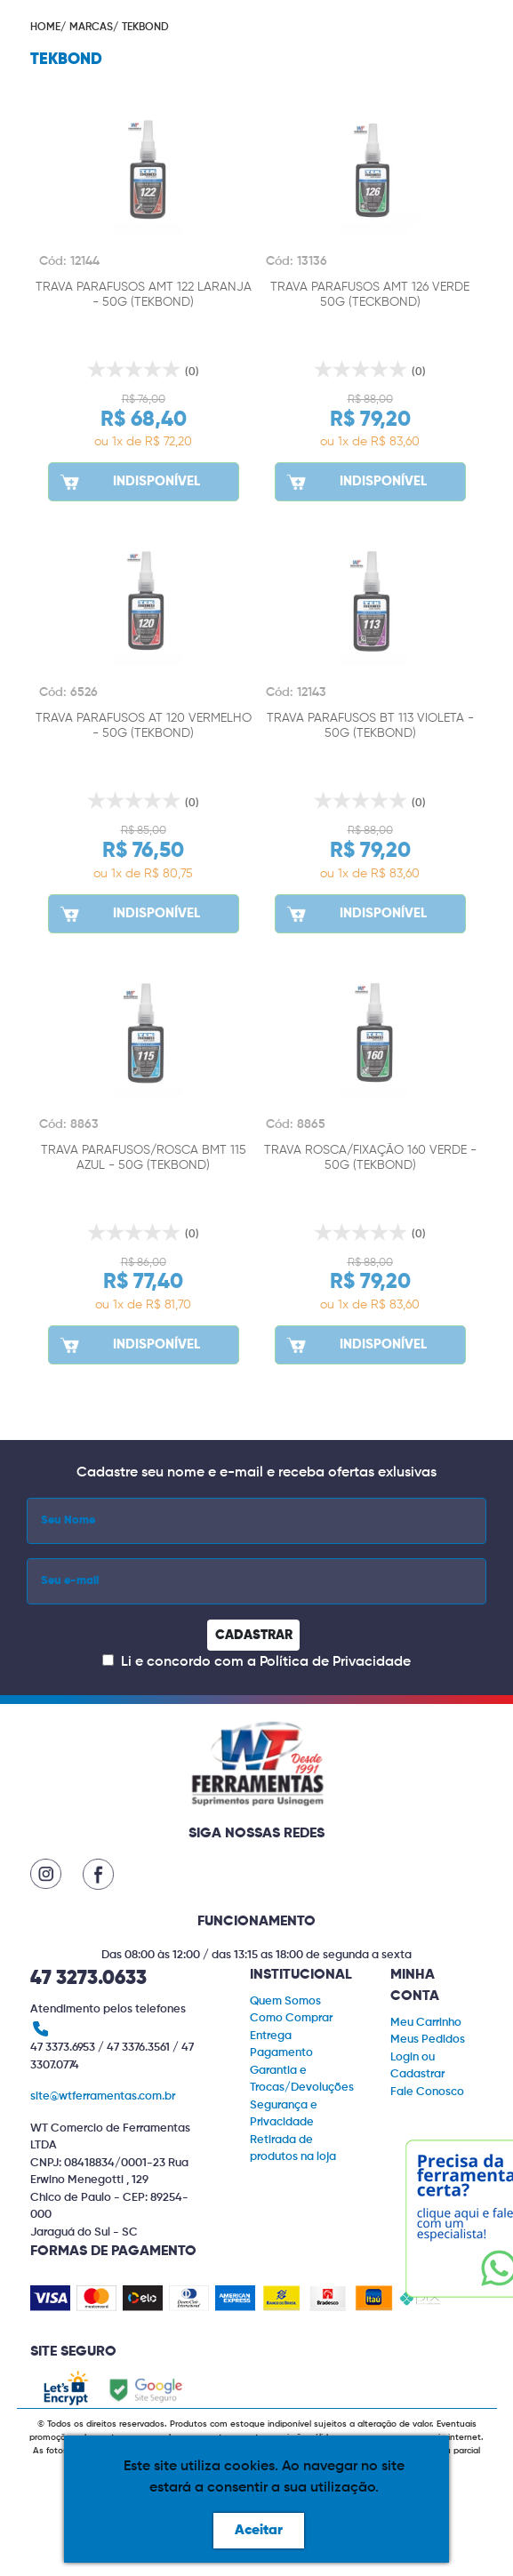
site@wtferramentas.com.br (102, 2096)
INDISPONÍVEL (128, 481)
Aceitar (259, 2531)
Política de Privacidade (335, 1662)
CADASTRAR (254, 1635)
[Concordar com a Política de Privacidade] (108, 1660)
